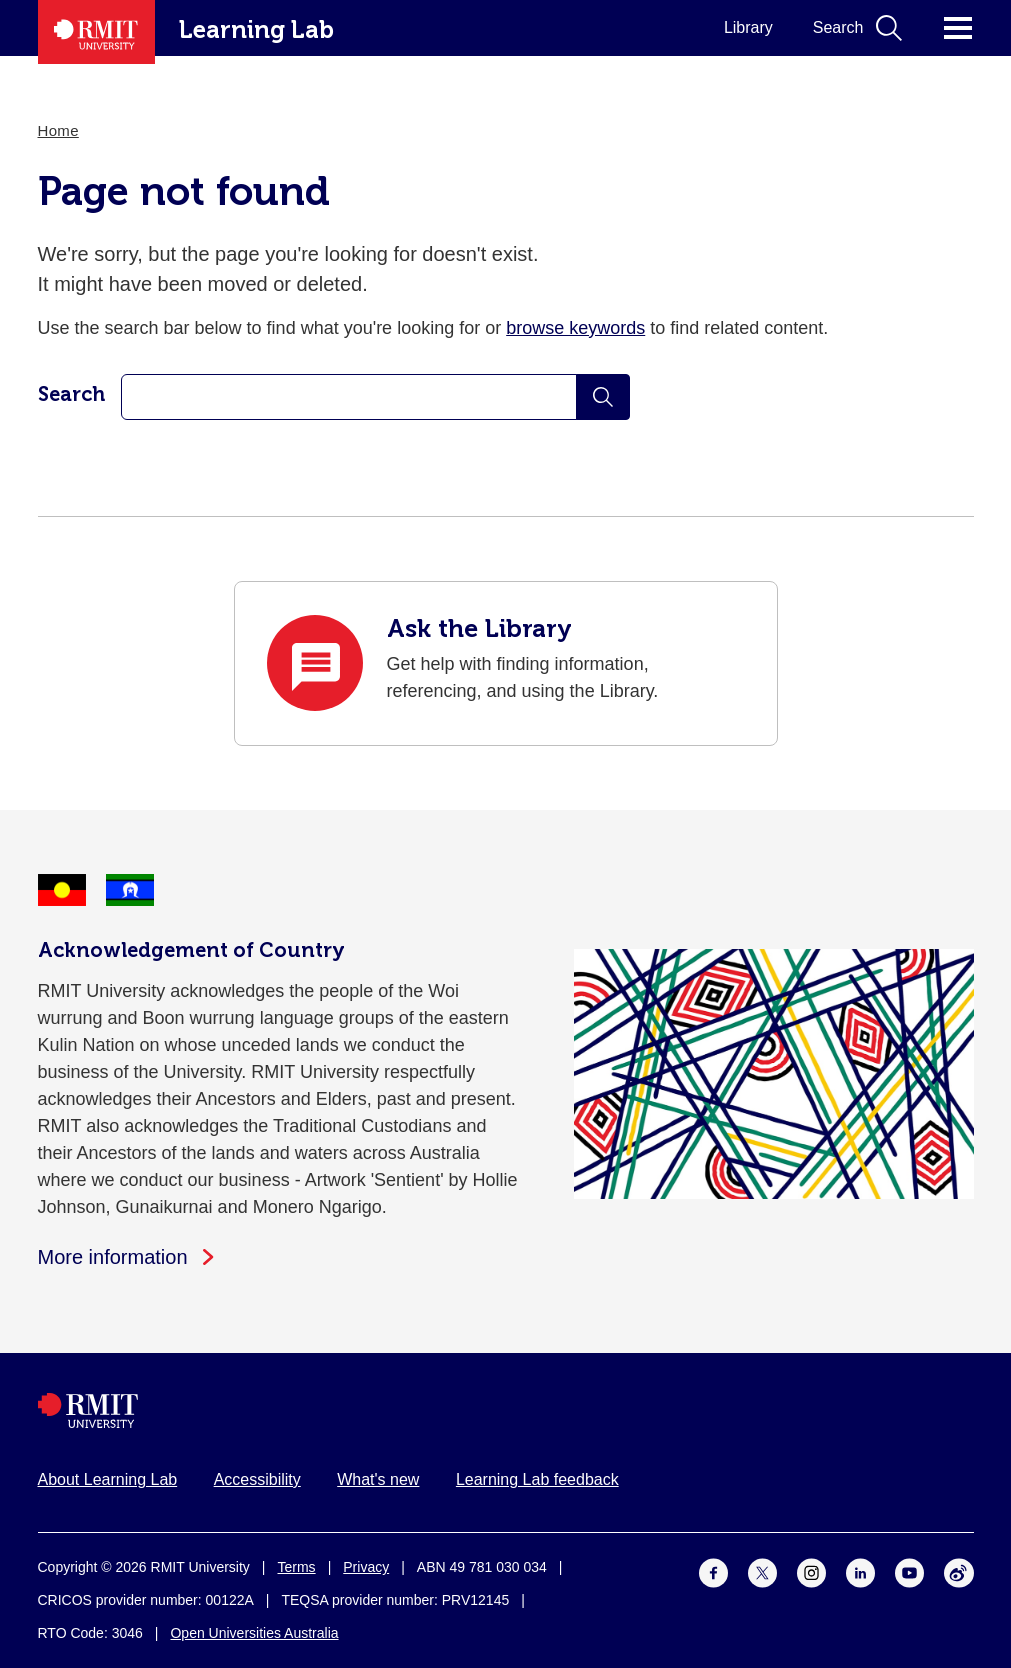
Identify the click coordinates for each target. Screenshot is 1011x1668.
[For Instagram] (811, 1572)
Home (58, 130)
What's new (378, 1479)
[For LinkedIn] (860, 1572)
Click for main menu (958, 28)
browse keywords (575, 328)
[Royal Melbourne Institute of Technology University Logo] (506, 1410)
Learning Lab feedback (537, 1479)
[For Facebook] (713, 1572)
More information (113, 1257)
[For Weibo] (958, 1572)
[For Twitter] (762, 1572)
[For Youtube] (909, 1572)
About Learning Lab (108, 1479)
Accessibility (257, 1479)
